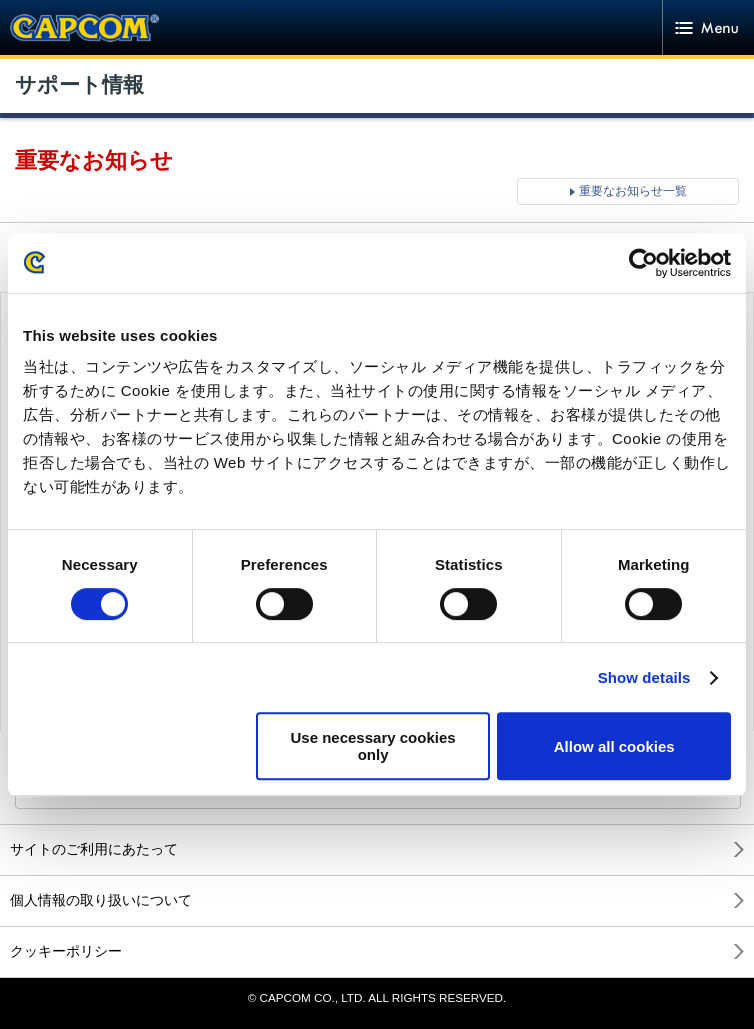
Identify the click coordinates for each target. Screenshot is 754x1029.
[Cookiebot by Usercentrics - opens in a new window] (643, 263)
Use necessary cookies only (373, 746)
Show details (644, 677)
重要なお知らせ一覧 (633, 191)
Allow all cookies (614, 746)
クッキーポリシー (66, 951)
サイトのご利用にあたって (94, 849)
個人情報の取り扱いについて (101, 900)
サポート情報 (79, 85)
